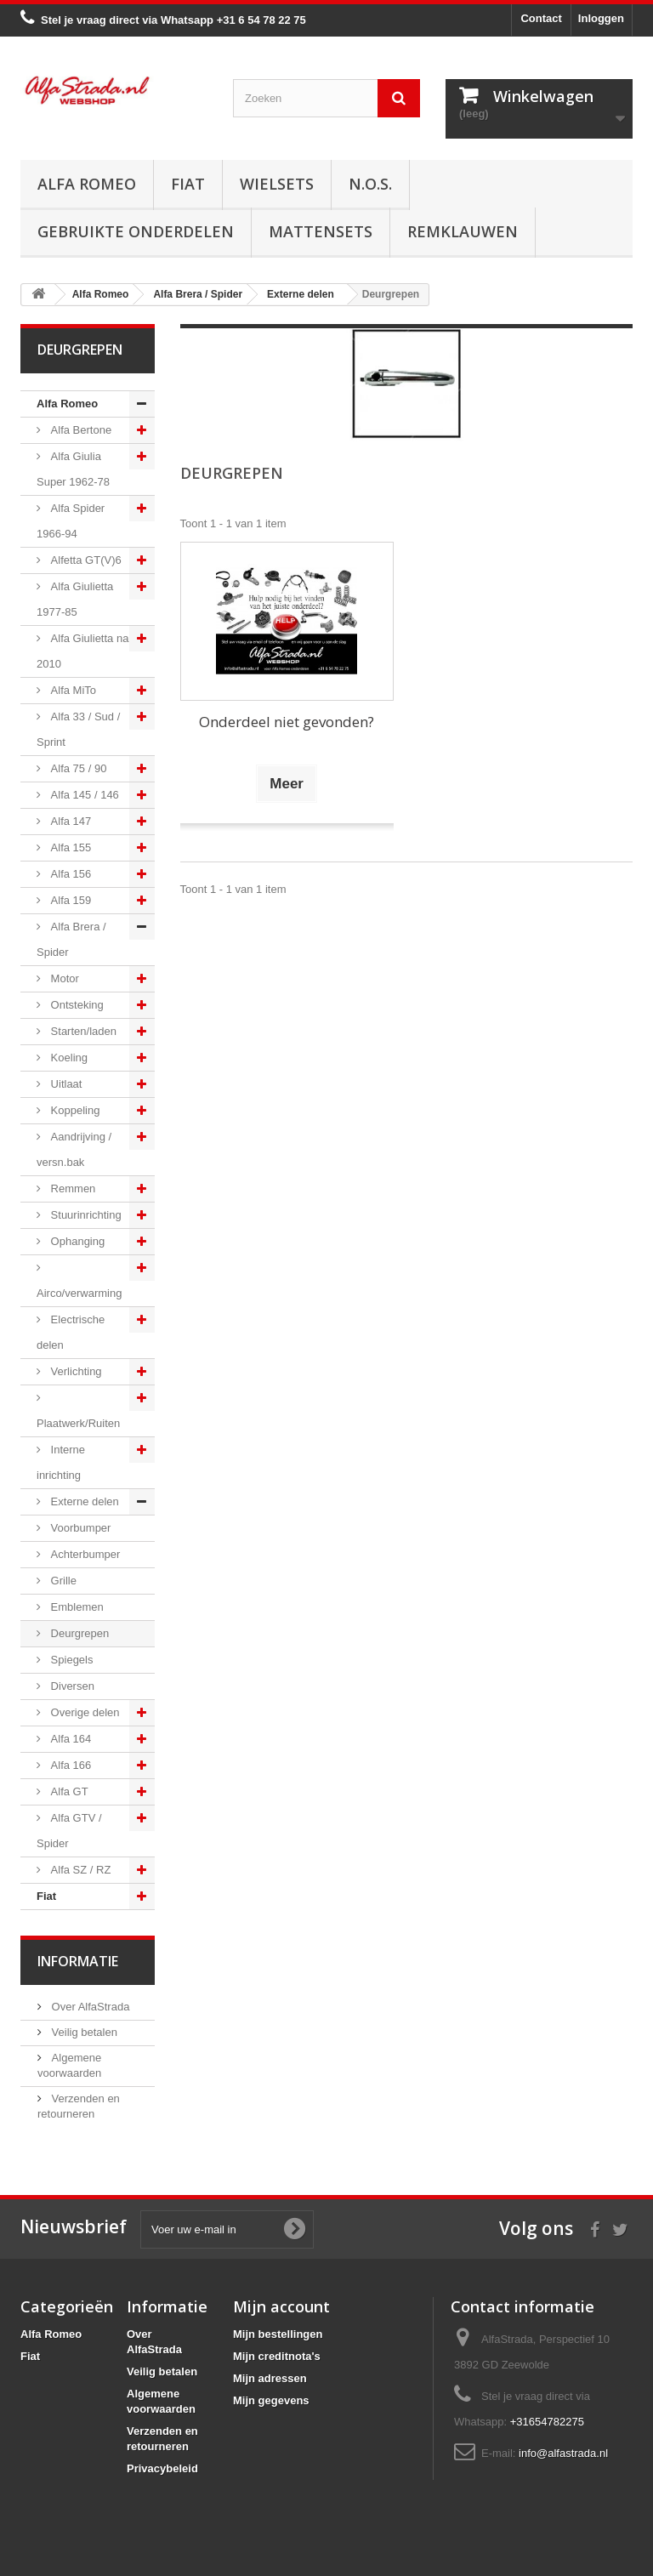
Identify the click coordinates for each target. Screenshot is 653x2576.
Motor (63, 978)
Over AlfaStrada (88, 2006)
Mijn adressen (270, 2378)
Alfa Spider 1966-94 (71, 521)
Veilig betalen (82, 2032)
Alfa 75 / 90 (77, 768)
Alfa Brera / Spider (71, 939)
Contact (540, 18)
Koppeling (73, 1110)
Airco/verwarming (79, 1293)
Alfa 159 (69, 900)
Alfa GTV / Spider (69, 1830)
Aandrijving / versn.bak (74, 1149)
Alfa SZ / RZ (79, 1869)
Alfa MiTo (72, 690)
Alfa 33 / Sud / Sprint (78, 729)
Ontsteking (76, 1004)
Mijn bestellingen (277, 2334)
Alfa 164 (69, 1738)
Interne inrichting (61, 1462)
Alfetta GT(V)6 (85, 560)
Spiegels (70, 1659)
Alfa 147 (69, 821)
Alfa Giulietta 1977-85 (75, 599)
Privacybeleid (162, 2468)
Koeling (68, 1057)
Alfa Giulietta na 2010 (82, 651)
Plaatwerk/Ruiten (78, 1423)
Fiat (188, 183)
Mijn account (281, 2306)
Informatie (77, 1961)
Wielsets (277, 183)
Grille (62, 1580)
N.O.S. (370, 183)
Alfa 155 (69, 847)
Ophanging (76, 1241)
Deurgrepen (78, 1633)
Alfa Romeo (86, 183)
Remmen (71, 1188)
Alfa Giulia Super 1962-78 (73, 469)
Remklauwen (462, 231)
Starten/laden (82, 1031)
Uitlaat (65, 1084)
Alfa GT (68, 1791)
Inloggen (601, 18)
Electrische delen (71, 1332)
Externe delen (83, 1501)
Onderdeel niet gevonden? (286, 721)
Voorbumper (79, 1527)
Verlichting (75, 1371)
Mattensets (320, 231)
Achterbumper (84, 1554)
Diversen (71, 1686)
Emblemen (76, 1607)
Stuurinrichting (85, 1214)
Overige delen (84, 1712)
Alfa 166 (69, 1765)
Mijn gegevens (271, 2400)
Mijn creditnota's (277, 2356)
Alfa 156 (69, 873)
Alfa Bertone (79, 430)
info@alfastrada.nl (563, 2453)
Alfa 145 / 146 (83, 794)
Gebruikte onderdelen (135, 231)
